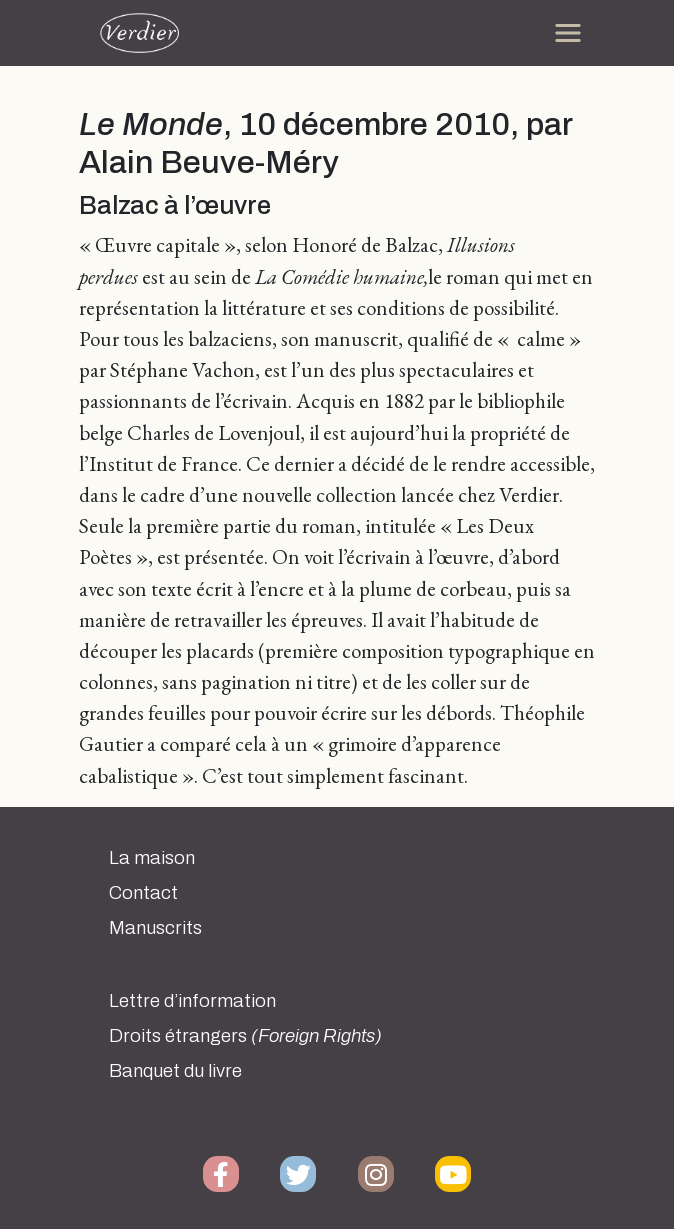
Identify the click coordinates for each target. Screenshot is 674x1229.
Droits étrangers (245, 1036)
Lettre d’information (192, 1001)
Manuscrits (155, 928)
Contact (143, 893)
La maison (152, 858)
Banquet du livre (175, 1071)
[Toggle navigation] (568, 33)
